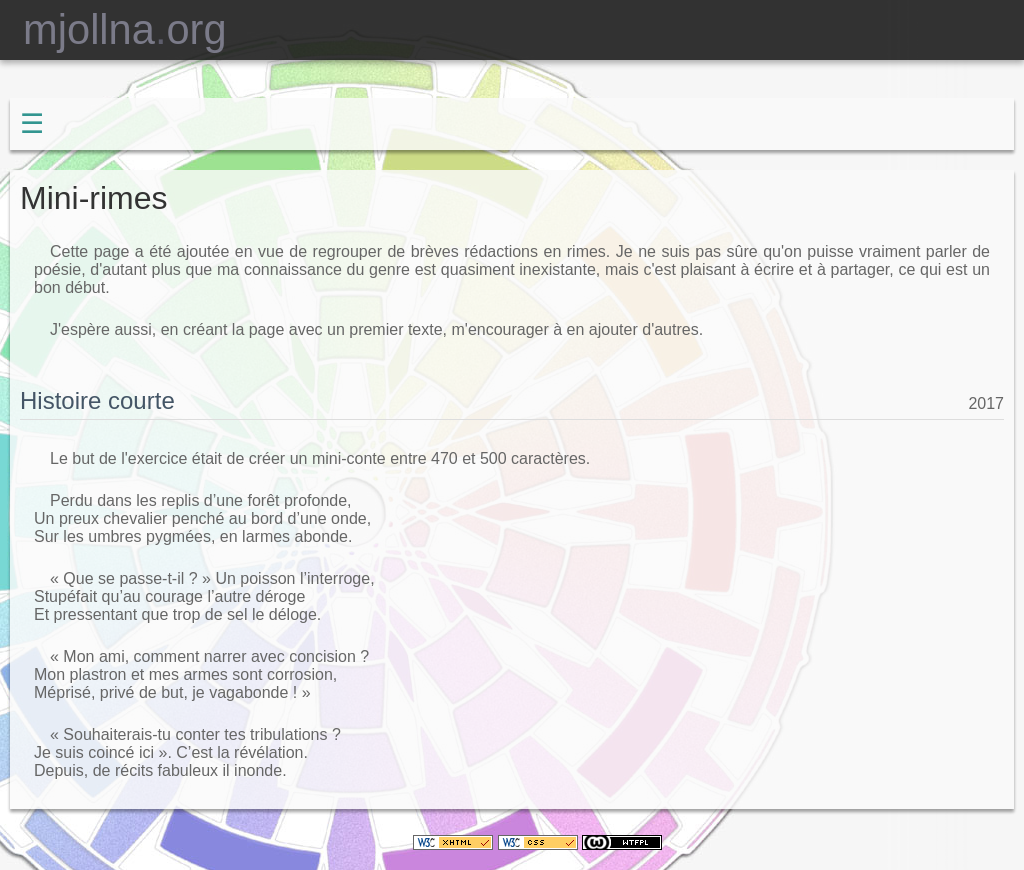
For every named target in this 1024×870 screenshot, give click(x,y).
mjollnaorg (113, 29)
